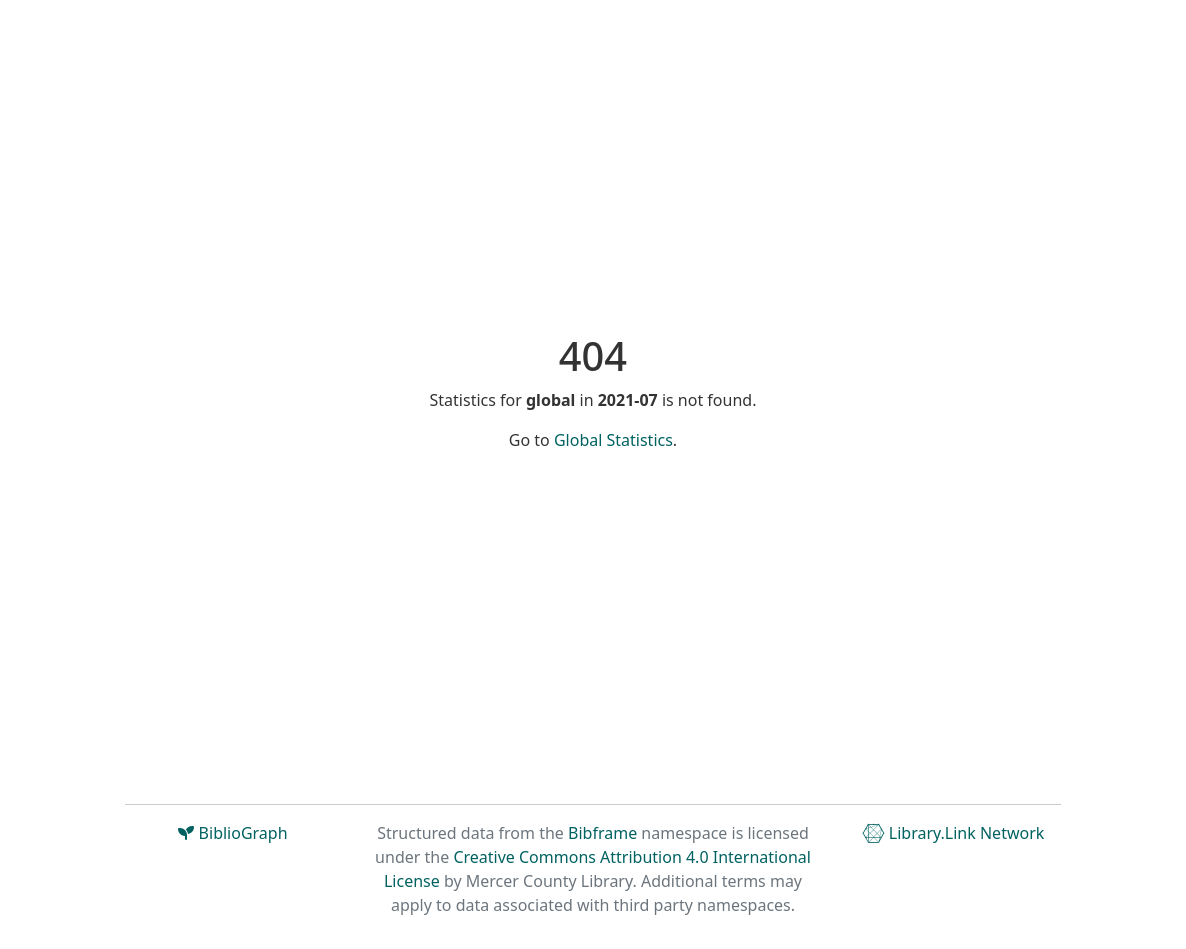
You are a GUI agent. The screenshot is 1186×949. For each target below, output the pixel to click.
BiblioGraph (232, 833)
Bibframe (602, 833)
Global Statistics (613, 440)
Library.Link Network (953, 833)
